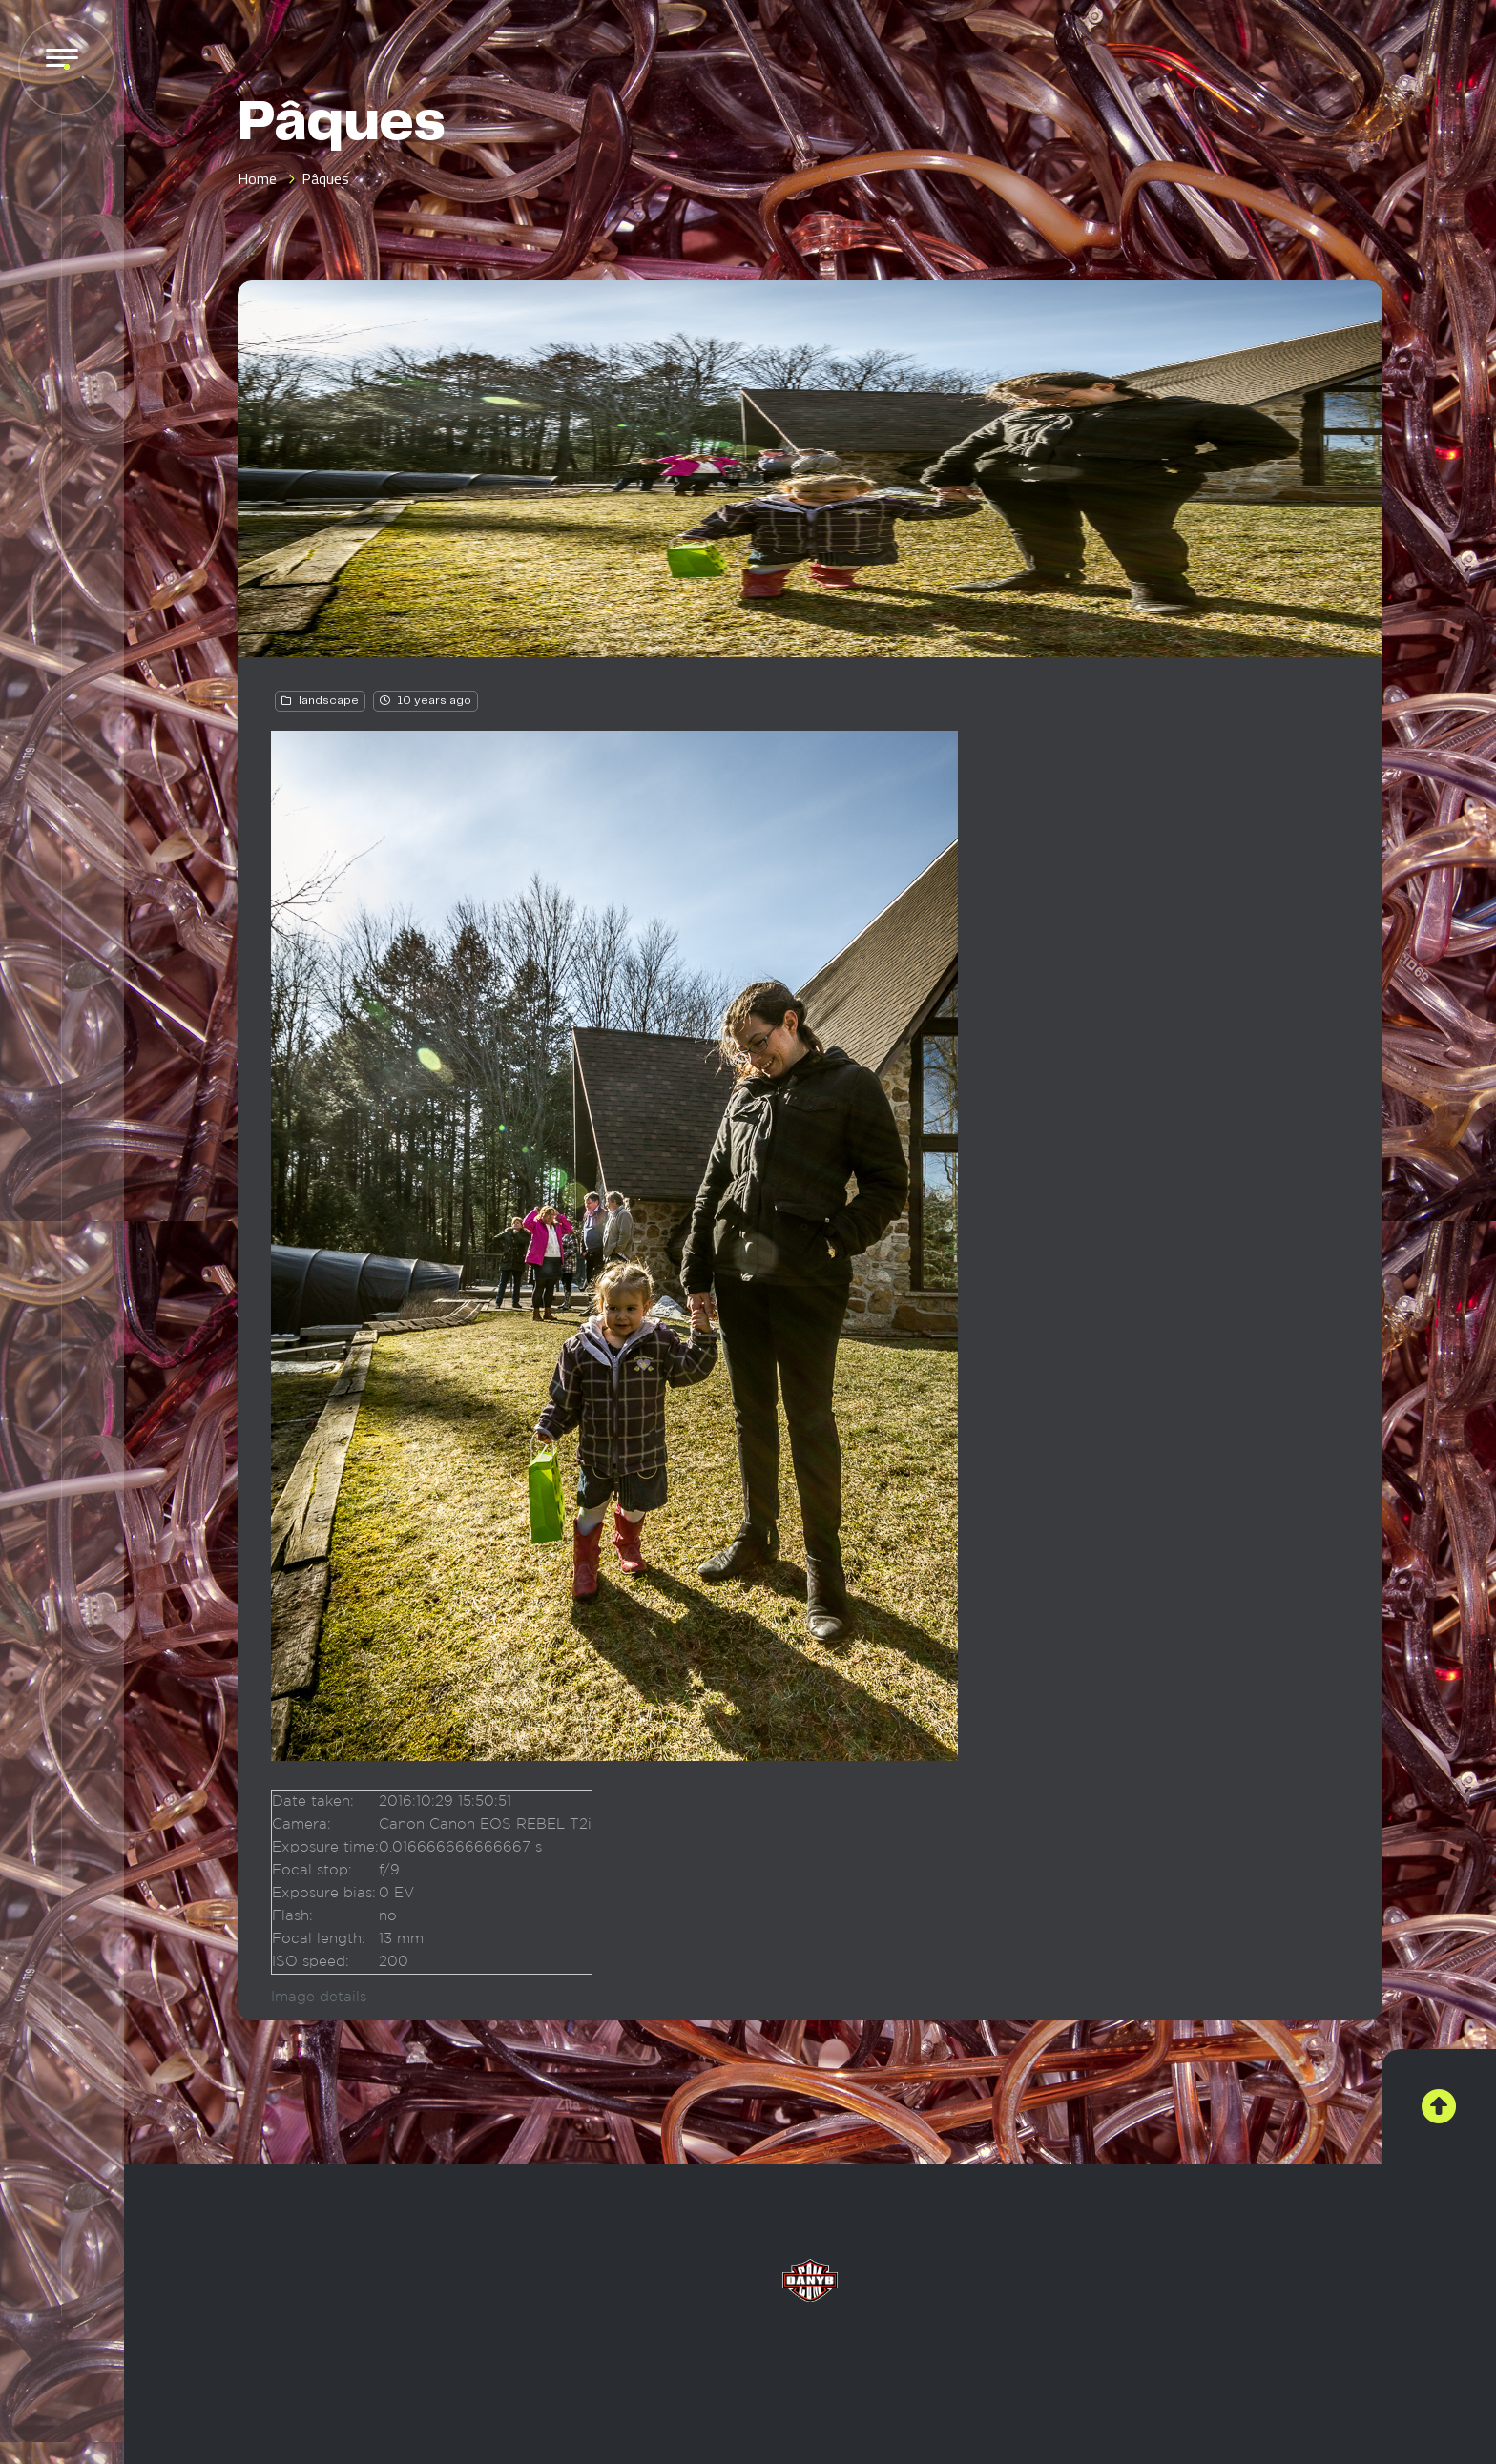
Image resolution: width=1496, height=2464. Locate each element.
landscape (329, 700)
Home (257, 178)
